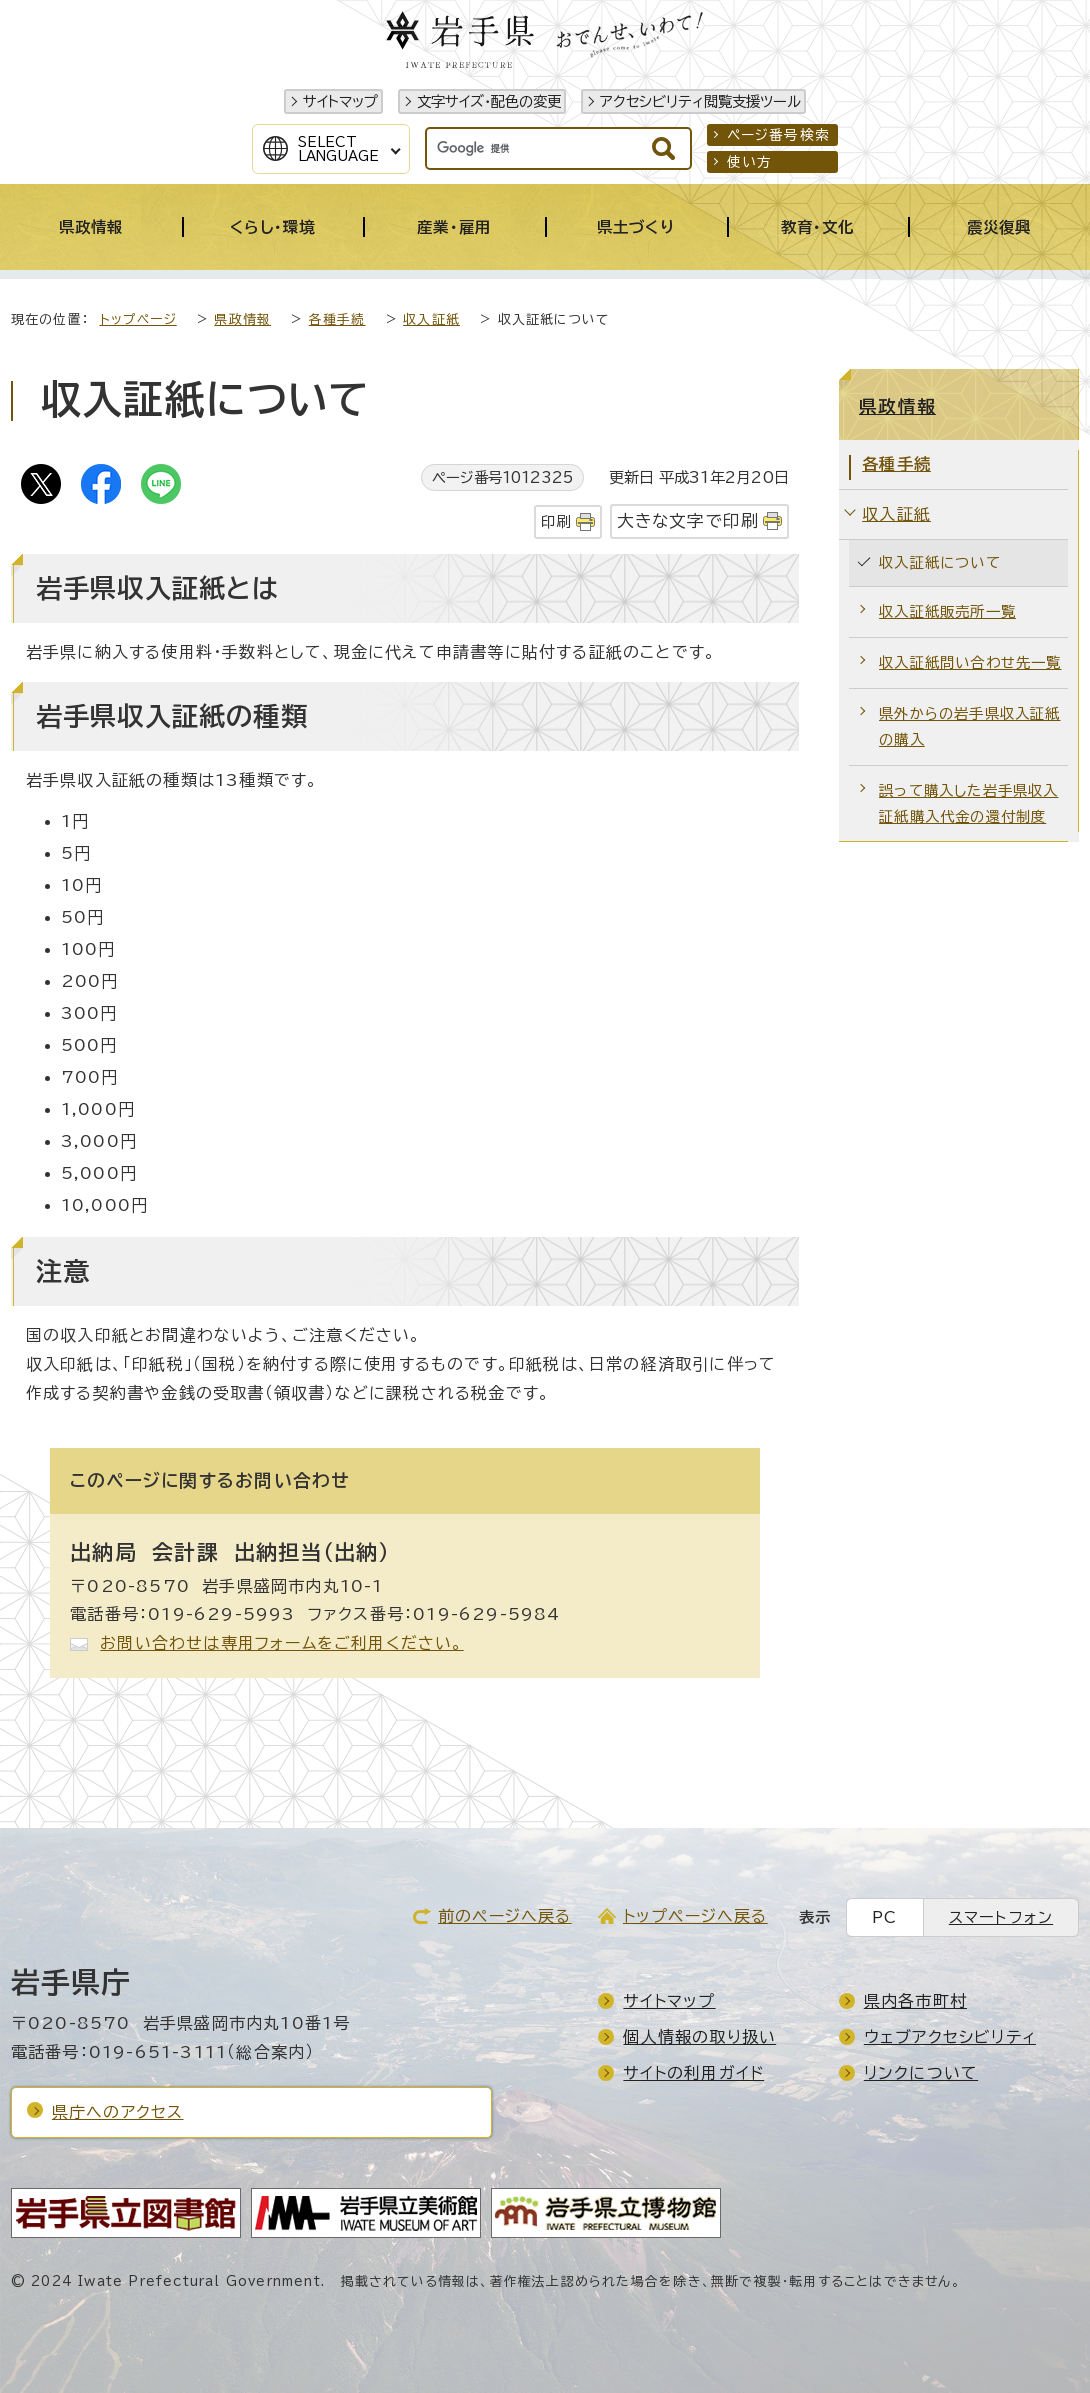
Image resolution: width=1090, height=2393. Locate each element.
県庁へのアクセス (118, 2112)
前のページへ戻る (505, 1916)
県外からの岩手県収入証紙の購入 (969, 726)
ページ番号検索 (778, 135)
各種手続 (337, 319)
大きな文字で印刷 (688, 520)
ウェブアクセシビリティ (950, 2037)
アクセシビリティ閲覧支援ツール (700, 101)
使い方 (750, 162)
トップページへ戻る (695, 1916)
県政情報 (242, 319)
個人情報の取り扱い (699, 2037)
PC (884, 1917)
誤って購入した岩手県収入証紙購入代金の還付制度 (968, 803)
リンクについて (921, 2073)
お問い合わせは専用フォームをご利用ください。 (281, 1643)
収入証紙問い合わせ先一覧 (970, 662)
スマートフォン (1001, 1917)
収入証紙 (431, 319)
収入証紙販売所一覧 (947, 611)
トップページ (138, 319)
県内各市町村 (915, 2001)
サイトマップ (340, 101)
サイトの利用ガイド (693, 2073)
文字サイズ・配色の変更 (489, 101)
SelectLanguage (338, 149)
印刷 (556, 521)
